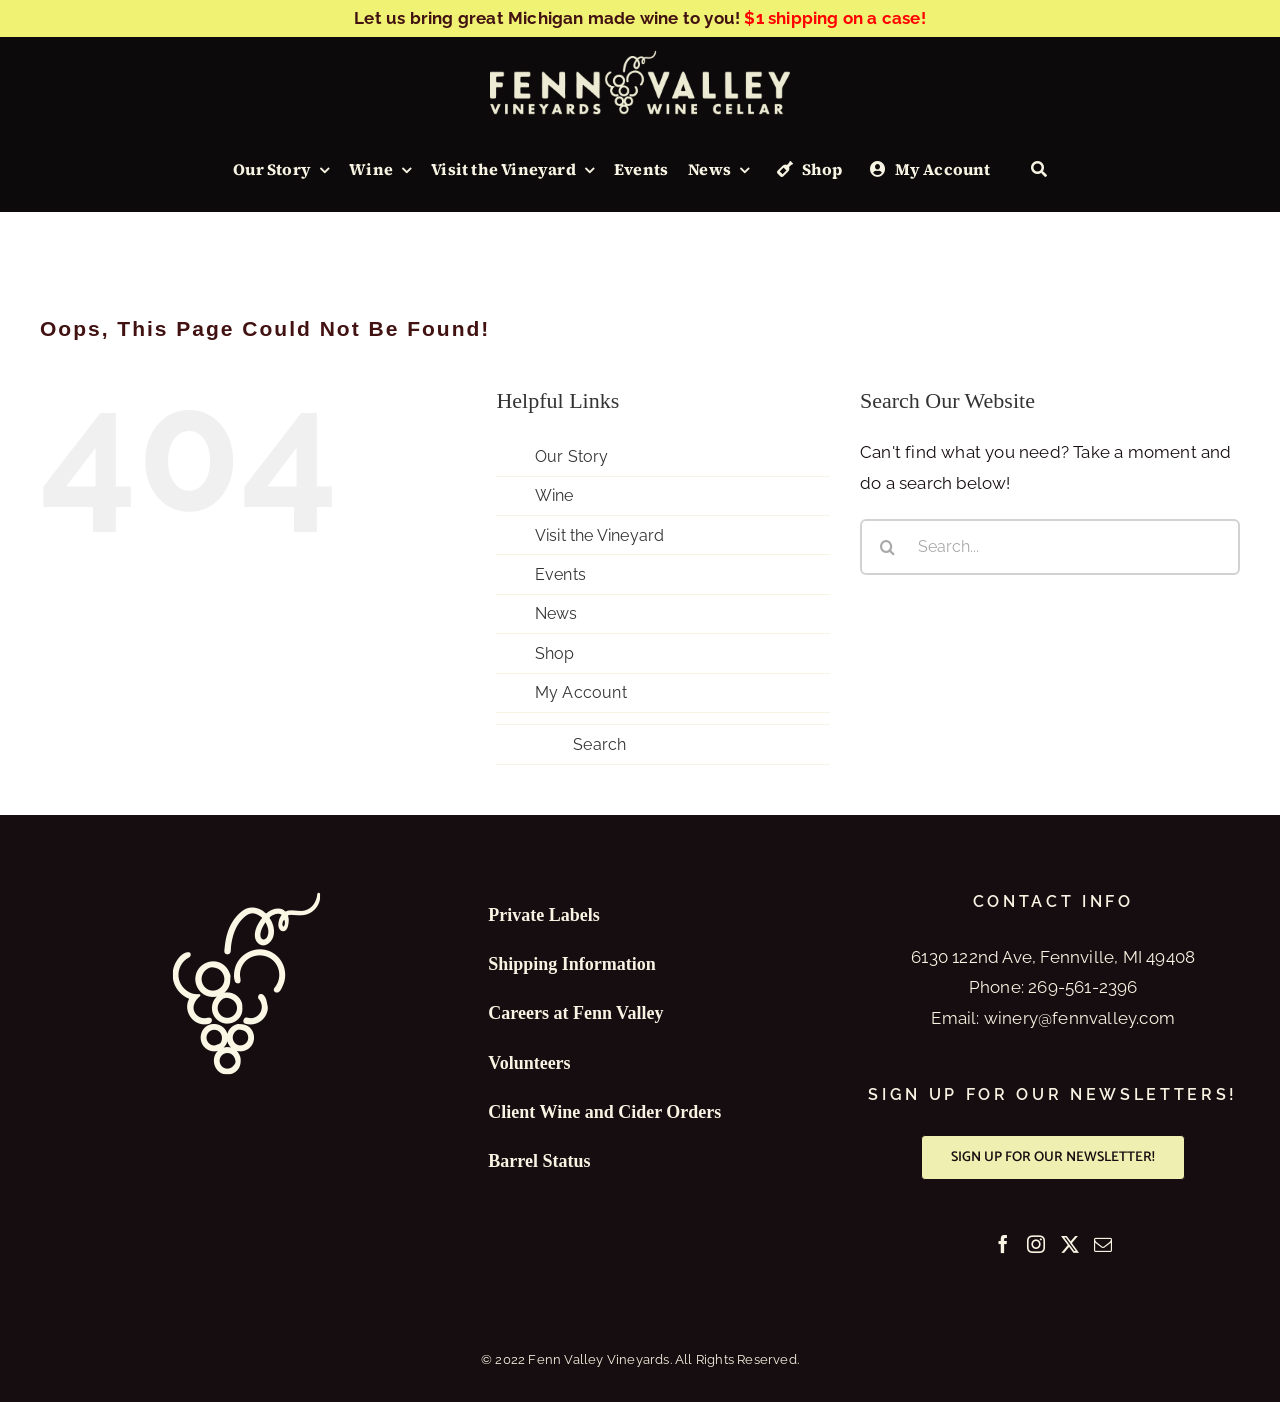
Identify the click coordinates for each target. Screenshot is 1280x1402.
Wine (554, 495)
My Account (581, 692)
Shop (555, 653)
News (556, 613)
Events (560, 574)
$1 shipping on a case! (834, 18)
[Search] (1039, 170)
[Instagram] (1036, 1244)
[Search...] (1050, 547)
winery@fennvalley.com (1079, 1018)
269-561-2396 (1082, 987)
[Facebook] (1003, 1244)
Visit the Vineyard (600, 535)
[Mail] (1103, 1244)
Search (599, 744)
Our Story (572, 456)
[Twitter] (1070, 1244)
